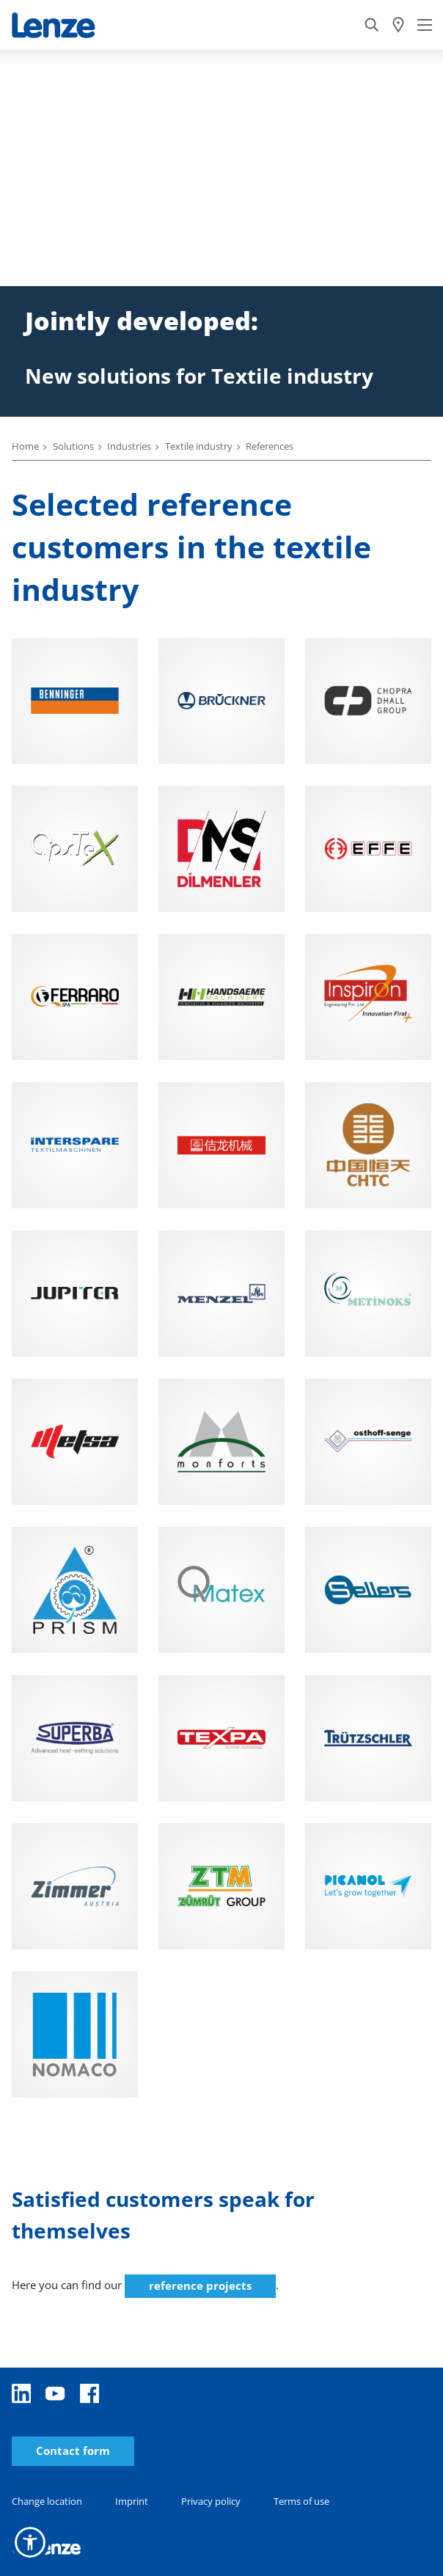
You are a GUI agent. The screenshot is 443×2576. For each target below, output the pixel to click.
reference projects (200, 2285)
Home (25, 446)
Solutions (73, 446)
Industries (129, 446)
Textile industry (199, 446)
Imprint (131, 2501)
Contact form (73, 2451)
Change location (47, 2501)
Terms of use (301, 2501)
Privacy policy (211, 2501)
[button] (30, 2542)
